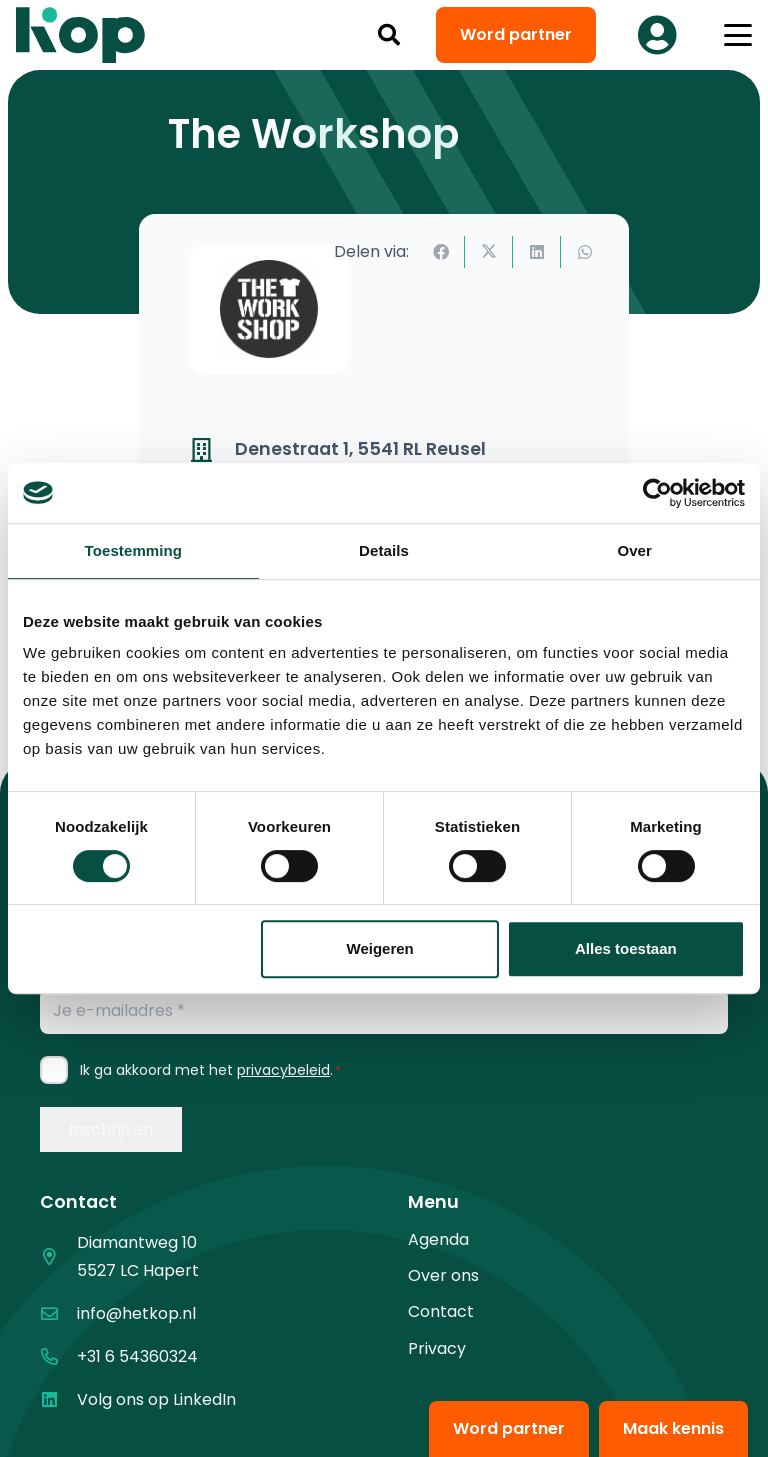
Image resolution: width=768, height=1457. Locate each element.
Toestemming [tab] (134, 550)
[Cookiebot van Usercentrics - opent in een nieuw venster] (657, 493)
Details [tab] (384, 550)
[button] (389, 35)
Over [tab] (634, 550)
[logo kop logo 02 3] (81, 35)
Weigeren (380, 948)
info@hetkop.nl (136, 1313)
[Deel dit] (441, 252)
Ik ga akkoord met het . (210, 1070)
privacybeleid (283, 1070)
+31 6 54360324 (137, 1356)
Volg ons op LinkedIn (156, 1399)
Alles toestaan (626, 948)
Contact (441, 1311)
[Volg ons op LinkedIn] (58, 1399)
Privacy (437, 1348)
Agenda (438, 1239)
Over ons (443, 1275)
